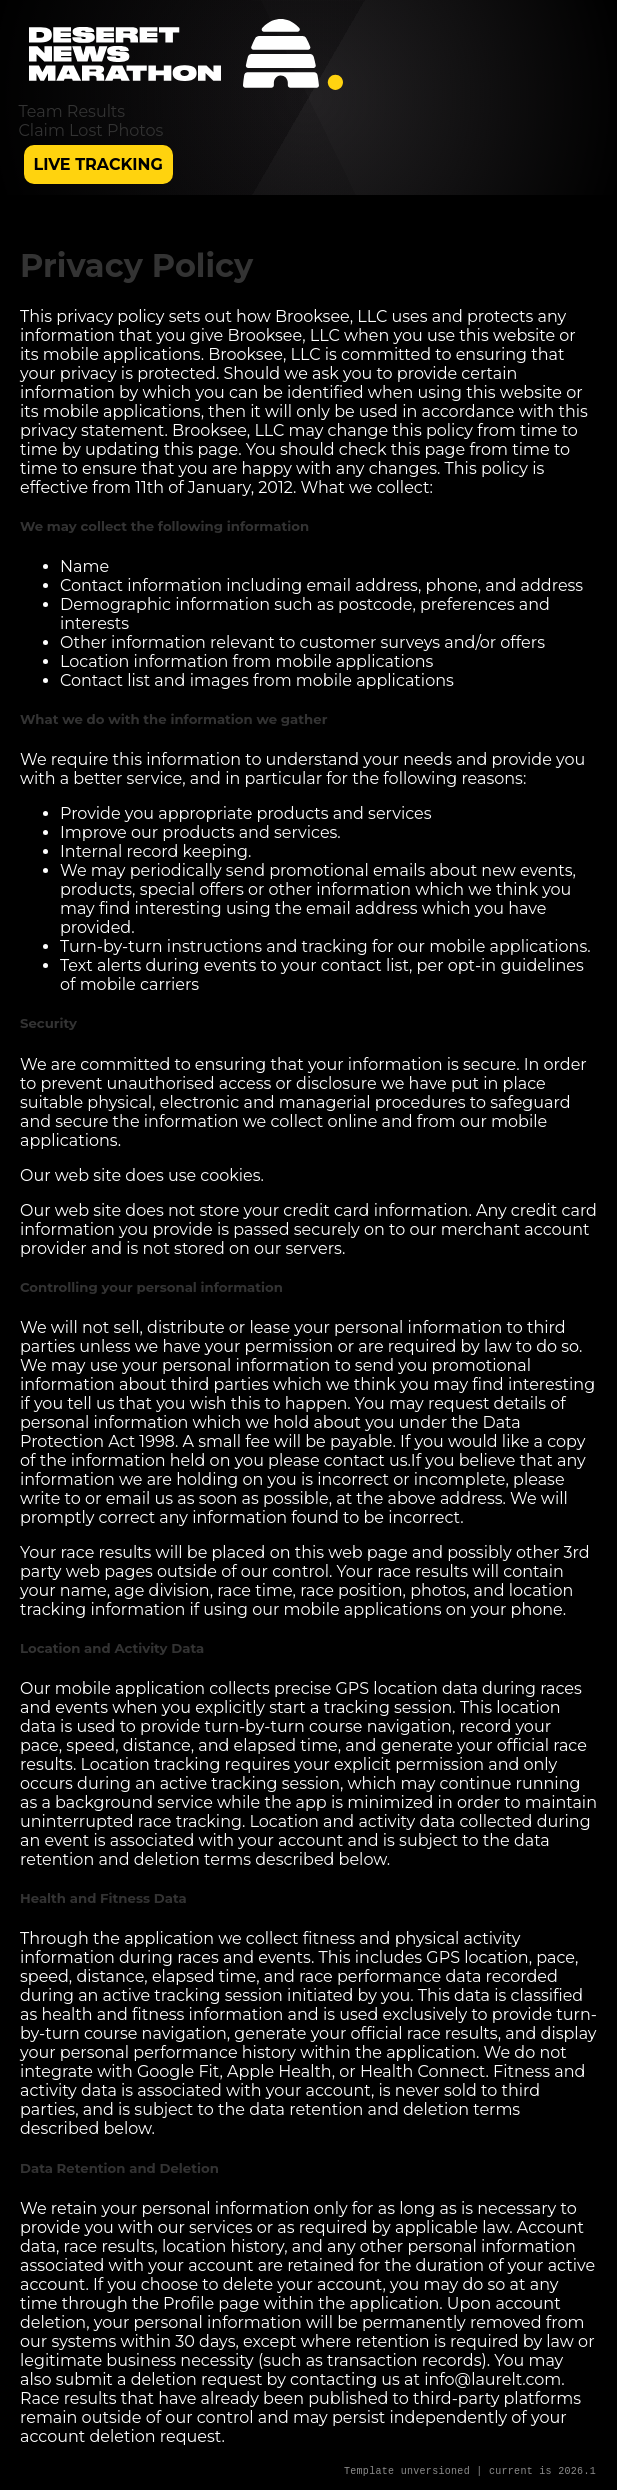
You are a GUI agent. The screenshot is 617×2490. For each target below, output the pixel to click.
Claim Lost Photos (91, 130)
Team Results (72, 111)
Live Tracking (98, 164)
